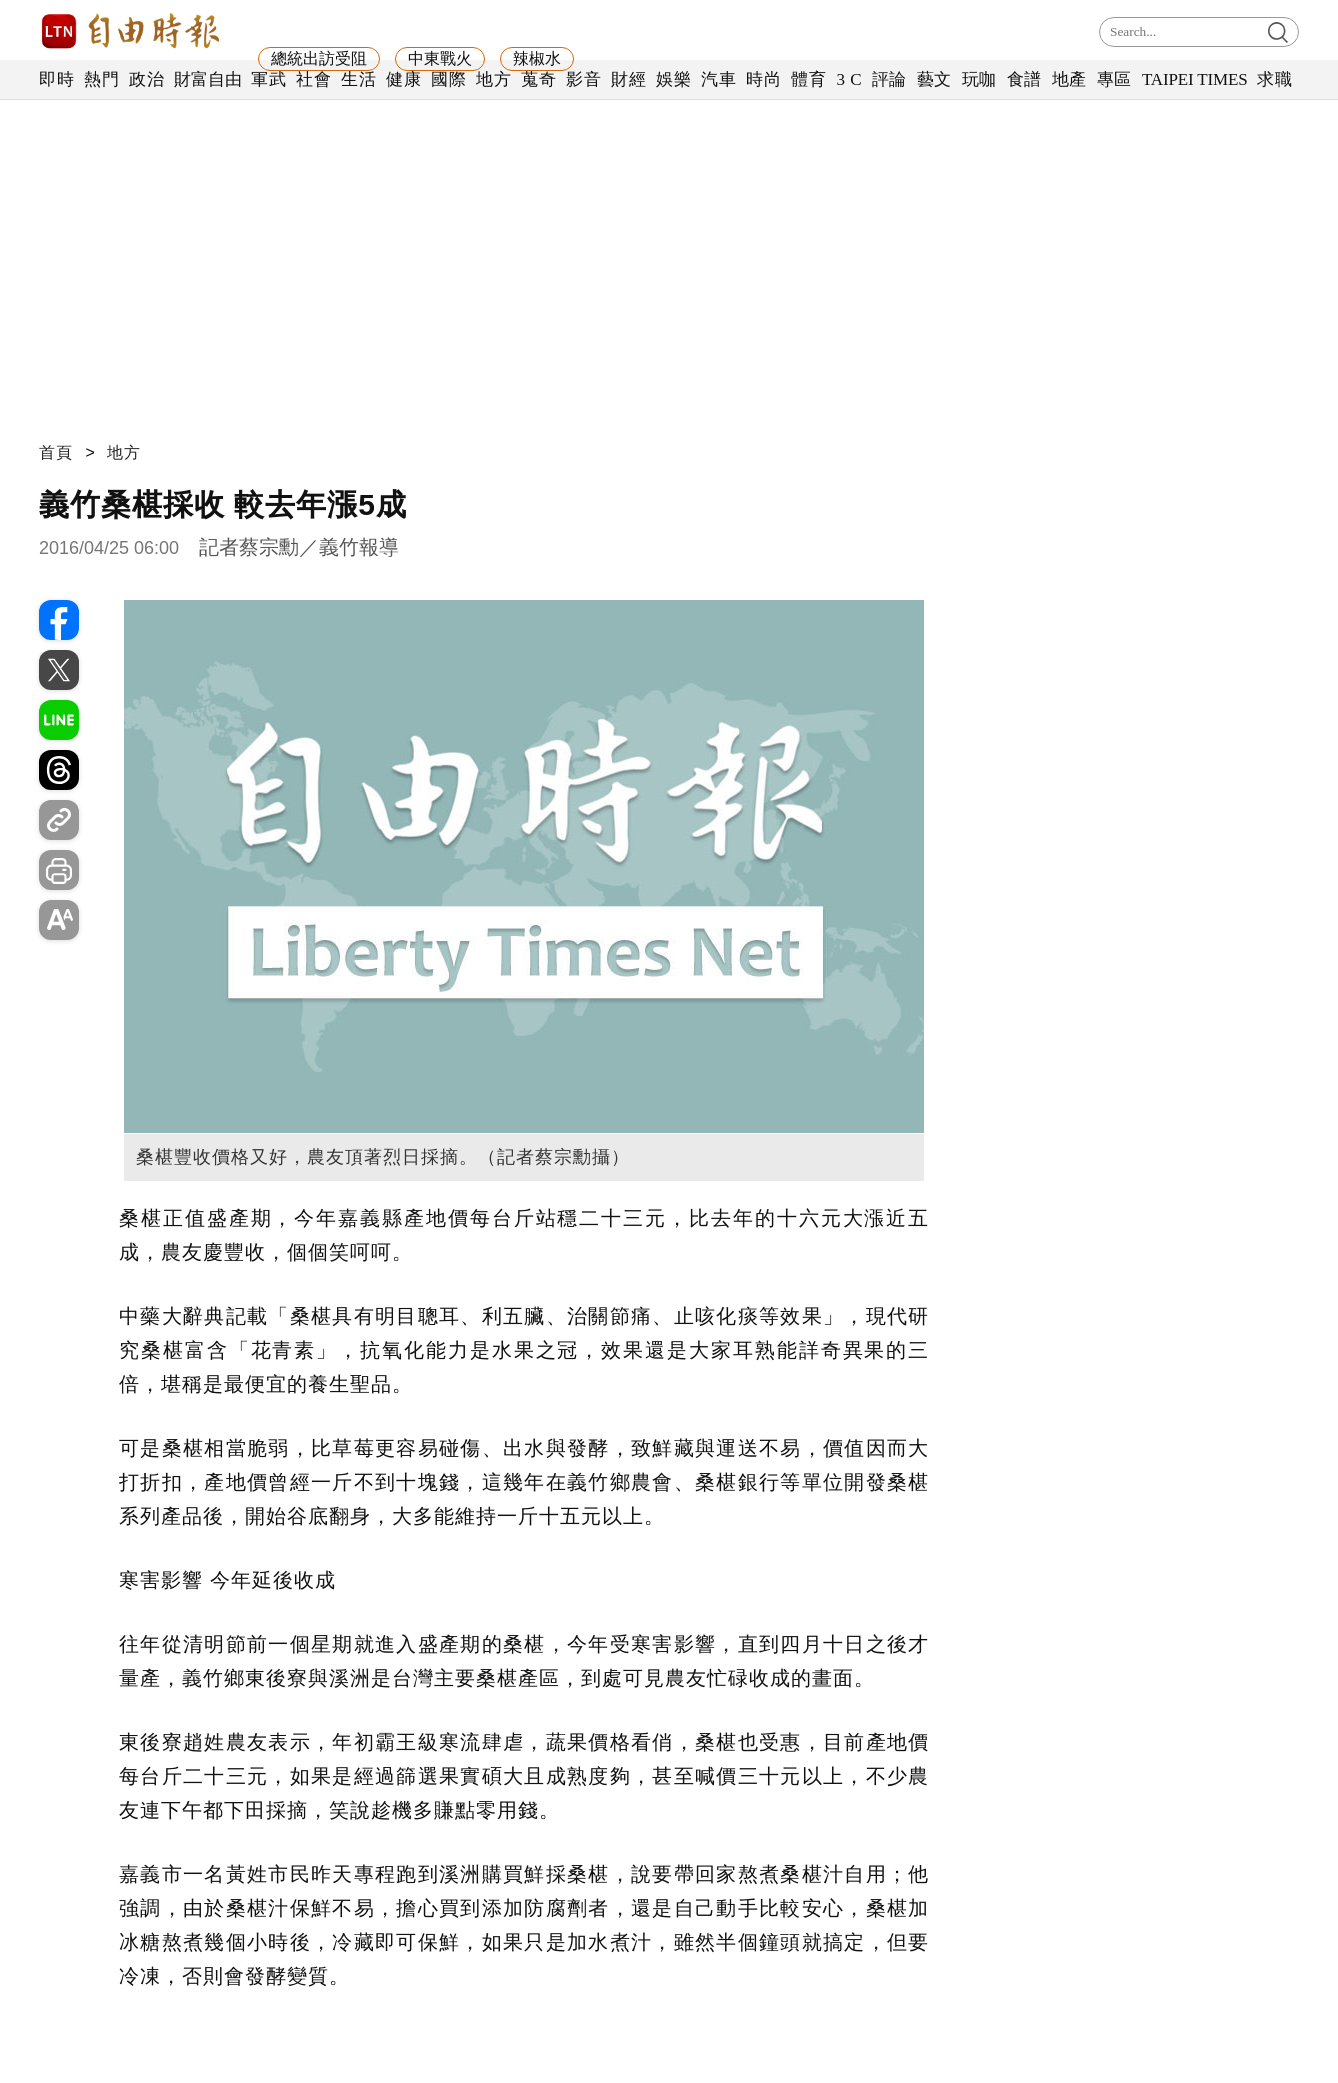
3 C (849, 79)
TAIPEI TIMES (1194, 79)
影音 (583, 79)
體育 (808, 79)
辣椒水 (537, 58)
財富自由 (207, 79)
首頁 (56, 452)
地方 (493, 79)
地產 (1069, 79)
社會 (313, 79)
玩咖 (979, 79)
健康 (403, 79)
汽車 (718, 79)
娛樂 (673, 79)
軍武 (268, 79)
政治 (146, 79)
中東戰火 (440, 58)
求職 (1274, 79)
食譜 (1024, 79)
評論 (889, 79)
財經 (628, 79)
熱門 (101, 79)
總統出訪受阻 (319, 58)
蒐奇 (538, 79)
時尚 (763, 79)
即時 (56, 79)
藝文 (934, 79)
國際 (448, 79)
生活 (358, 79)
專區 (1114, 79)
